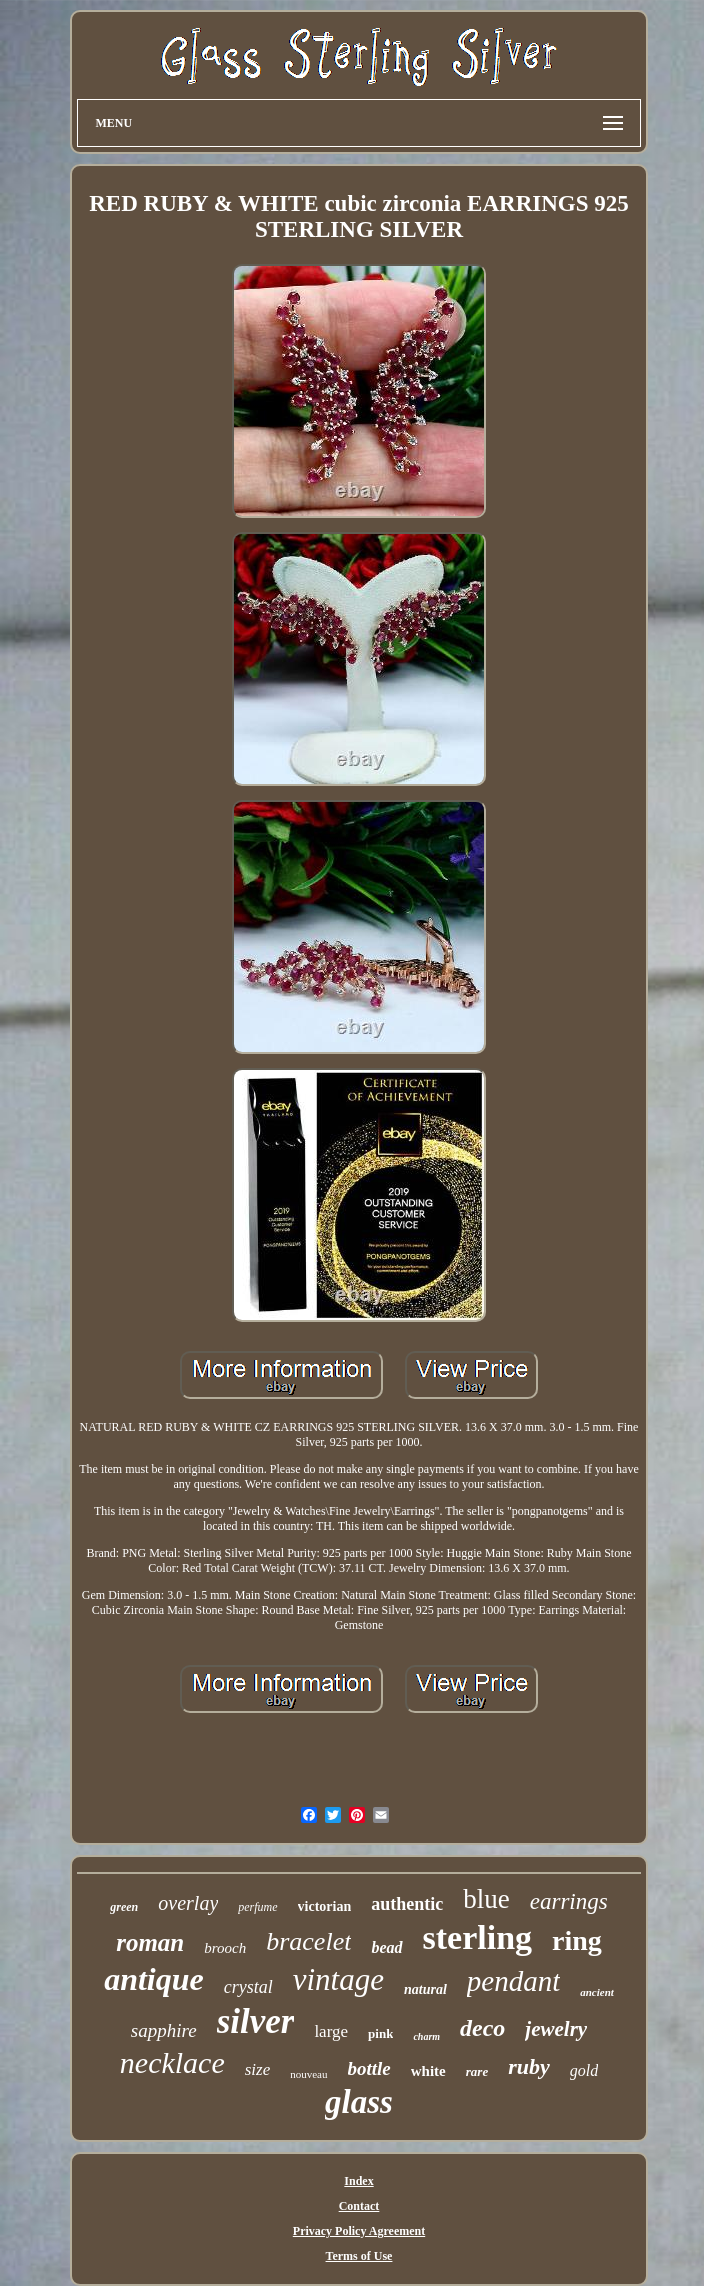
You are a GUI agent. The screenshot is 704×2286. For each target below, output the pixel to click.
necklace (172, 2062)
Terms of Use (359, 2256)
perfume (257, 1907)
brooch (225, 1948)
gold (584, 2070)
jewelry (556, 2029)
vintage (338, 1979)
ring (577, 1940)
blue (486, 1899)
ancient (597, 1992)
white (428, 2071)
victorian (325, 1906)
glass (359, 2102)
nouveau (308, 2074)
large (331, 2031)
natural (425, 1989)
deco (482, 2028)
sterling (478, 1937)
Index (358, 2181)
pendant (513, 1981)
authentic (407, 1904)
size (258, 2069)
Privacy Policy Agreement (359, 2231)
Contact (359, 2206)
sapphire (164, 2030)
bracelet (308, 1941)
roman (150, 1942)
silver (256, 2021)
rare (477, 2071)
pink (380, 2033)
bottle (369, 2068)
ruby (529, 2066)
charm (426, 2036)
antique (154, 1979)
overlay (188, 1903)
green (124, 1907)
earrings (569, 1901)
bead (386, 1947)
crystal (248, 1987)
